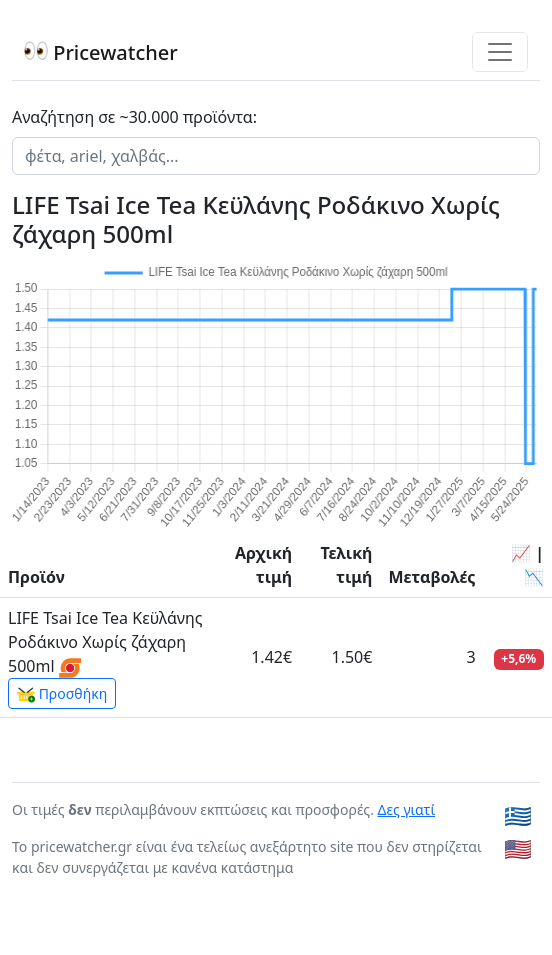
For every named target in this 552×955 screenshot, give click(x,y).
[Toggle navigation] (500, 52)
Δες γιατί (407, 809)
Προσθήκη (62, 694)
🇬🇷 (517, 815)
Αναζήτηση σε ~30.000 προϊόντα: (134, 117)
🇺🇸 (517, 848)
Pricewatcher (101, 52)
